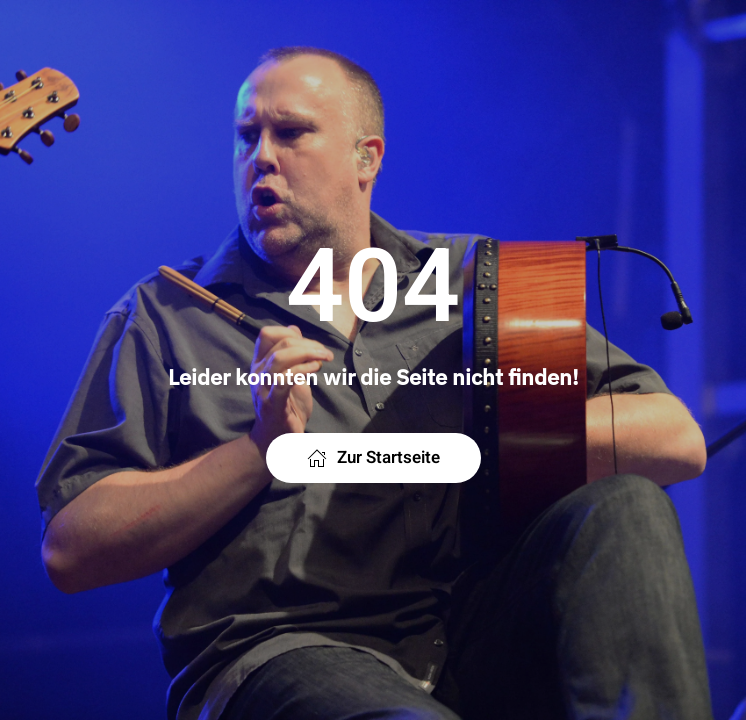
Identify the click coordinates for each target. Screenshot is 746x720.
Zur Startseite (373, 457)
